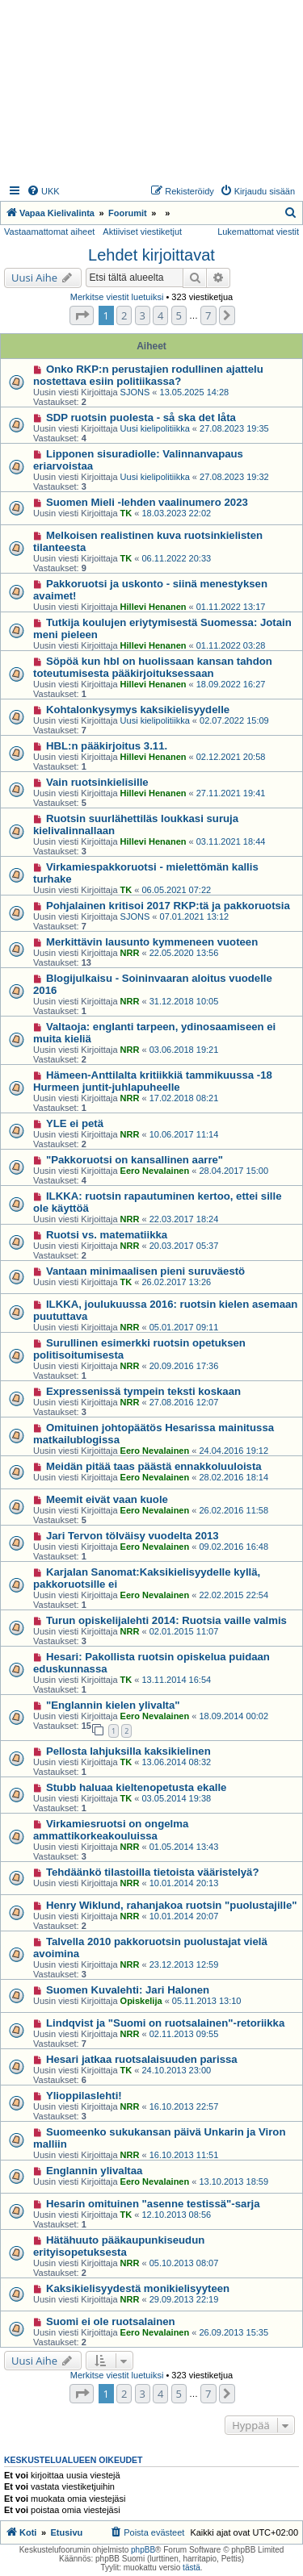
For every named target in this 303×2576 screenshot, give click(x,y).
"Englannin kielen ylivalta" (113, 1705)
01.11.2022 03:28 (231, 645)
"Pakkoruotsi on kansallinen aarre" (134, 1160)
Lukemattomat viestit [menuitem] (258, 231)
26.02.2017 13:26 (177, 1282)
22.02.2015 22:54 (233, 1595)
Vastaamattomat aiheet (49, 231)
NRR (130, 953)
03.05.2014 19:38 (177, 1798)
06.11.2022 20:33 (177, 558)
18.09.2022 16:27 (231, 684)
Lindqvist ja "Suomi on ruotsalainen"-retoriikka (165, 2023)
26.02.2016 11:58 (233, 1510)
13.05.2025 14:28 (194, 392)
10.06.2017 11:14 (184, 1134)
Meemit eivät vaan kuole (107, 1499)
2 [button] (124, 315)
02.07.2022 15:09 (234, 720)
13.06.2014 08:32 (177, 1762)
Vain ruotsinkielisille (97, 782)
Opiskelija (141, 2001)
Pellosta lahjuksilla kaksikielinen (128, 1751)
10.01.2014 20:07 (184, 1916)
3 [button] (142, 315)
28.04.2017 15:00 (233, 1170)
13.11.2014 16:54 (177, 1680)
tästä (191, 2567)
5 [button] (179, 315)
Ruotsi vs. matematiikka (106, 1235)
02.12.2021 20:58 (231, 757)
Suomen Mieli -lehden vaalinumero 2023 (147, 502)
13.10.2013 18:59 (233, 2181)
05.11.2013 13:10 (207, 2001)
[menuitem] (43, 191)
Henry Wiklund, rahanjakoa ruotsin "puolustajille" (171, 1905)
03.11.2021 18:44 (231, 841)
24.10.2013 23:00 (177, 2070)
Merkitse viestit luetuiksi (117, 297)
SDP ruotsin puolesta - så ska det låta (141, 417)
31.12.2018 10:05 (184, 1001)
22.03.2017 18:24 (184, 1219)
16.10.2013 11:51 (184, 2155)
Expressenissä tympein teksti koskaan (143, 1391)
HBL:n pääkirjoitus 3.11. (106, 746)
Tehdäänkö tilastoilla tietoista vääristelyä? (152, 1872)
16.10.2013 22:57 (184, 2106)
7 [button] (208, 315)
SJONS (135, 392)
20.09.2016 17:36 (184, 1366)
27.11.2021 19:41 (231, 793)
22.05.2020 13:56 (184, 953)
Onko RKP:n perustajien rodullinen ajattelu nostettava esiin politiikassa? (148, 375)
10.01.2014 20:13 (184, 1883)
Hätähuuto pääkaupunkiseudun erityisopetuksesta (118, 2246)
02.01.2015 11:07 (184, 1631)
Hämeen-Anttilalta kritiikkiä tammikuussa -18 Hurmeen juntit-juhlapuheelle (152, 1081)
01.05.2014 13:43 (184, 1847)
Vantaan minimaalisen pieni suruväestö (145, 1271)
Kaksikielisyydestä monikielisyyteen (137, 2288)
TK (126, 513)
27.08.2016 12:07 (184, 1402)
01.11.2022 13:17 (231, 607)
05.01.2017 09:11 (184, 1327)
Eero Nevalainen (155, 1170)
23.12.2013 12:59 (184, 1964)
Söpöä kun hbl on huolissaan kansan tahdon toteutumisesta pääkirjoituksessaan (152, 667)
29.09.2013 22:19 (184, 2299)
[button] (81, 315)
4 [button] (160, 315)
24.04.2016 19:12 (233, 1450)
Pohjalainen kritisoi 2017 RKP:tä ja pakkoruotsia (168, 906)
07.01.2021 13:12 (194, 916)
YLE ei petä (74, 1123)
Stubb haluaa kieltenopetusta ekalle (136, 1787)
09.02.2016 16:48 (233, 1546)
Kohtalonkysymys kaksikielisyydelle (137, 709)
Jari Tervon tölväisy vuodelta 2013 (132, 1536)
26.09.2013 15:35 (233, 2332)
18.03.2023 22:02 (177, 513)
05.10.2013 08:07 (184, 2263)
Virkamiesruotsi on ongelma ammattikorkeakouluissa (110, 1830)
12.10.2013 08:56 (177, 2214)
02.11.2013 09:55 (184, 2034)
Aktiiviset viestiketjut (142, 231)
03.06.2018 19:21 (184, 1049)
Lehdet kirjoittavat (151, 255)
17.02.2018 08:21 (184, 1098)
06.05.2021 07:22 (177, 890)
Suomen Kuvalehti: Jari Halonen (127, 1990)
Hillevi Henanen (153, 607)
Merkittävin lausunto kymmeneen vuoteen (152, 942)
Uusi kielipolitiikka (155, 428)
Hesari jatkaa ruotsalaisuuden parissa (142, 2059)
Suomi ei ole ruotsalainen (110, 2321)
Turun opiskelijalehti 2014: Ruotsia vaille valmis (166, 1620)
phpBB (143, 2549)
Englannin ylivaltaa (94, 2171)
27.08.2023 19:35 (234, 428)
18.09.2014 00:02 (233, 1716)
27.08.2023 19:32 (234, 477)
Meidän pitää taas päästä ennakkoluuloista (154, 1466)
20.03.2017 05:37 (184, 1245)
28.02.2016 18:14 (233, 1477)
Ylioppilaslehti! (84, 2096)
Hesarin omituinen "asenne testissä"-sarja (153, 2204)
